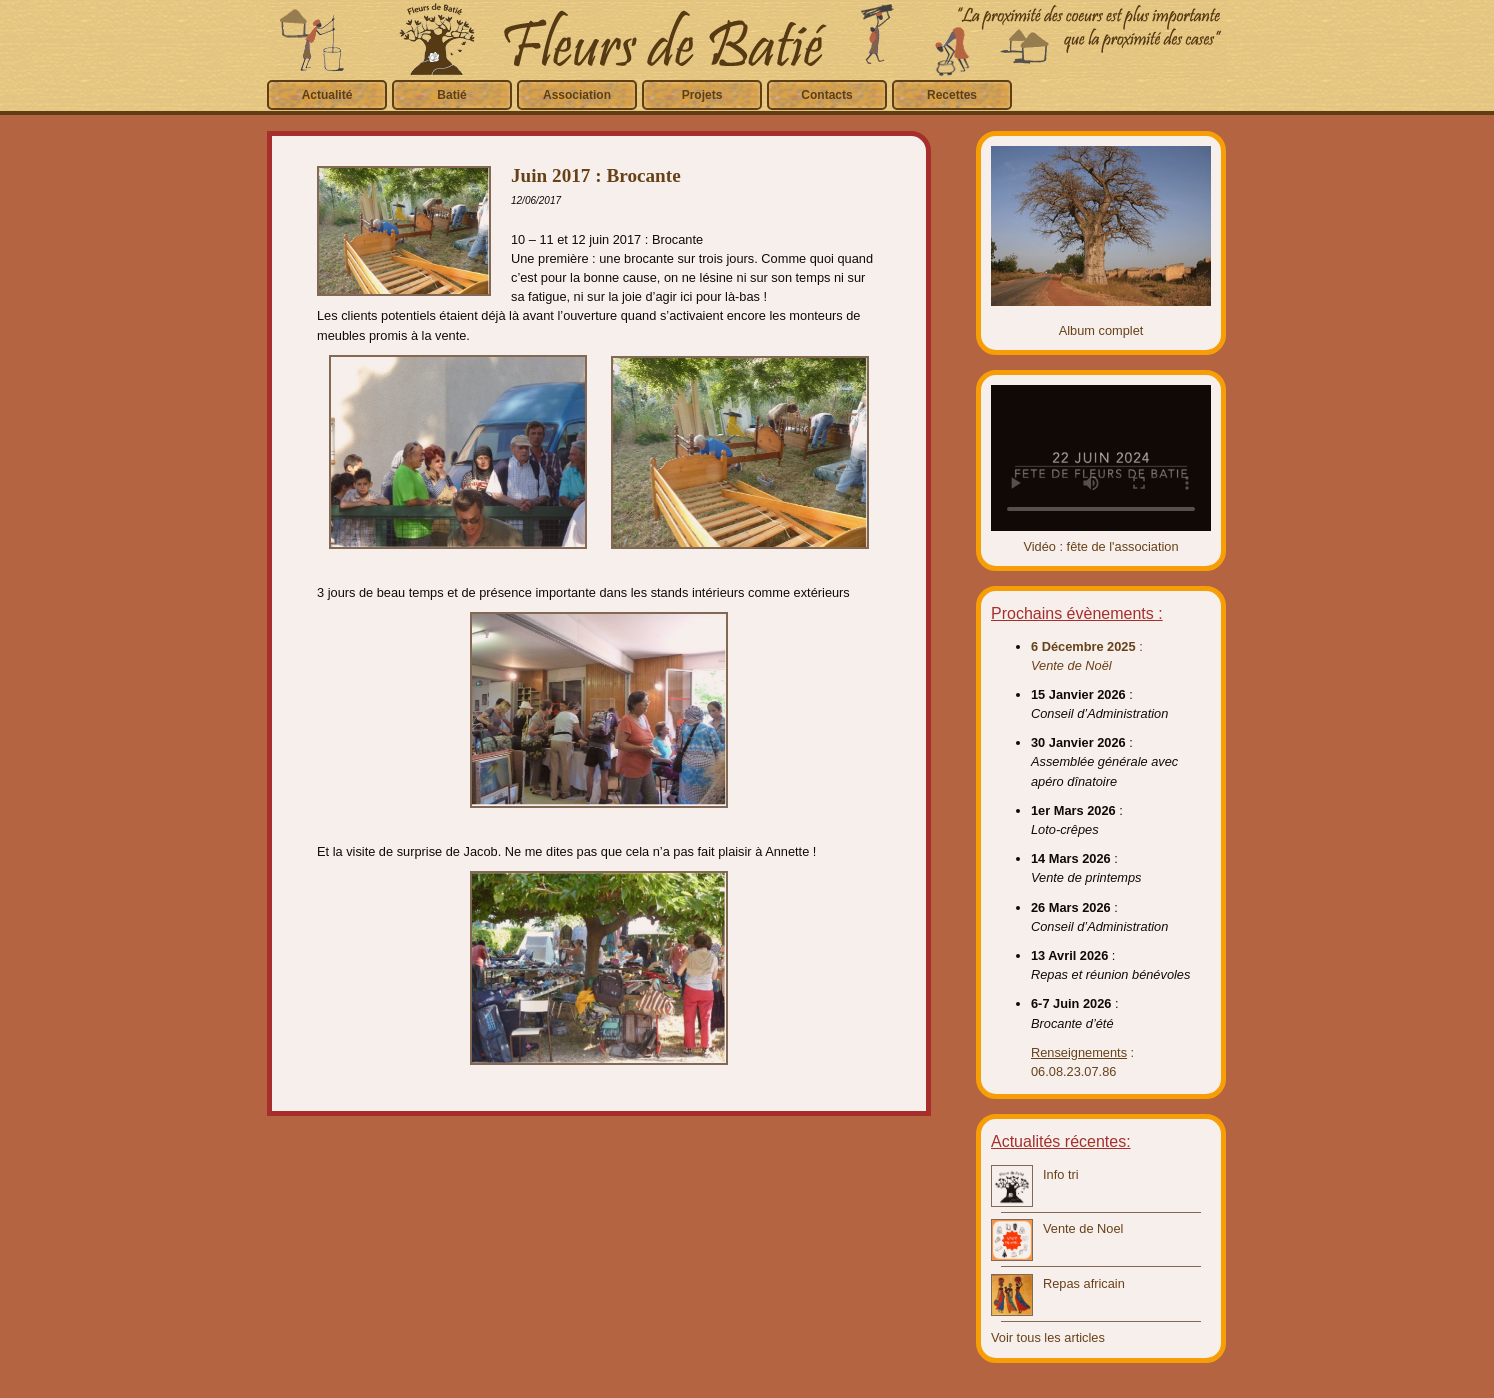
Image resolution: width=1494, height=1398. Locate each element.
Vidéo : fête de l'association (1100, 546)
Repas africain (1084, 1283)
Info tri (1061, 1174)
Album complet (1101, 330)
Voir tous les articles (1048, 1337)
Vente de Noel (1083, 1228)
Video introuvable (1101, 458)
